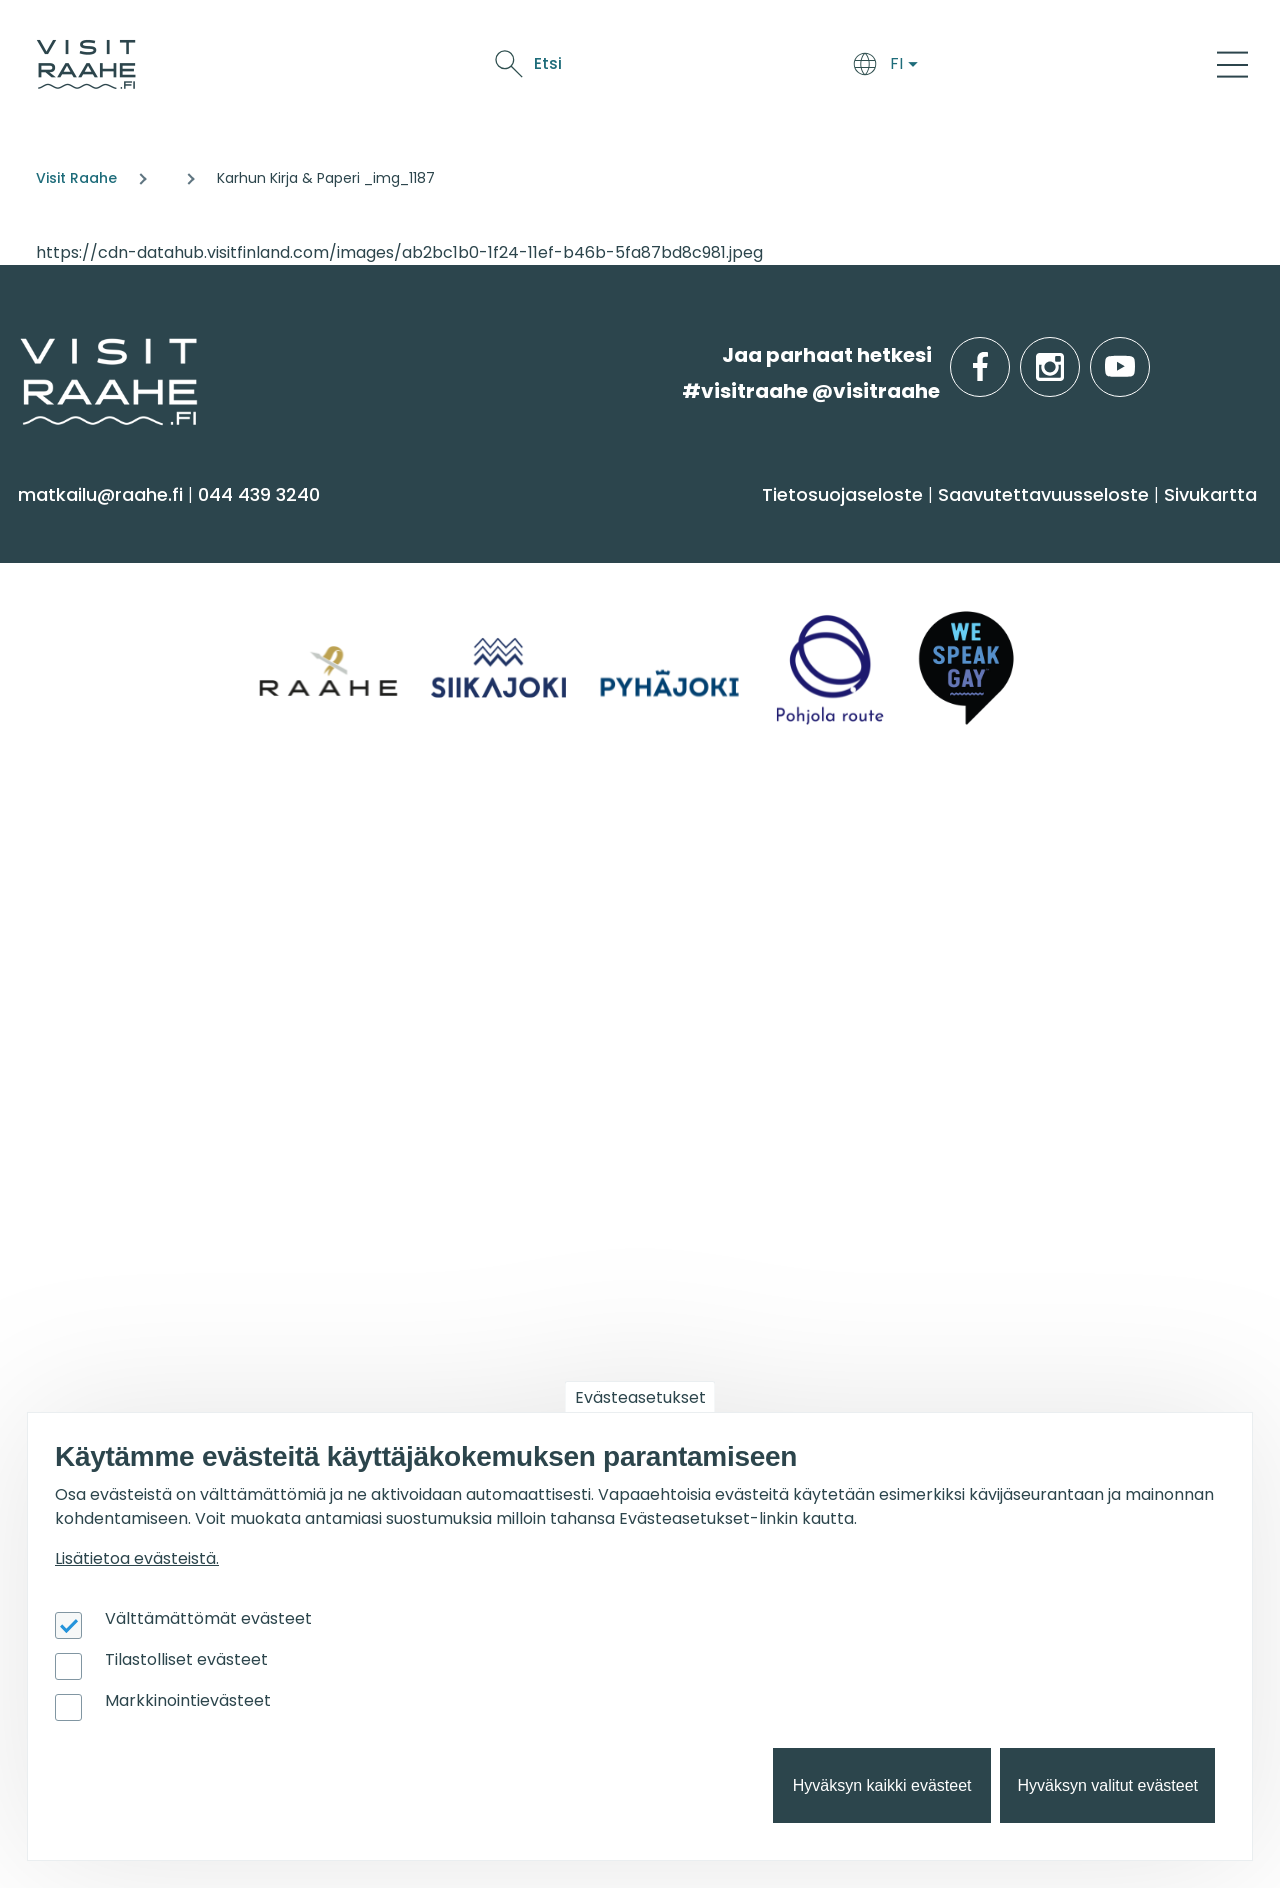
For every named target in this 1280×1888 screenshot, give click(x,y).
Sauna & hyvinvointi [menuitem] (121, 579)
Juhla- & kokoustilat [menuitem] (433, 976)
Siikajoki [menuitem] (994, 579)
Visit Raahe (76, 178)
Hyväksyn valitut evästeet (1107, 1785)
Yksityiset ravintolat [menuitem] (429, 897)
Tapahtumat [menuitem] (726, 846)
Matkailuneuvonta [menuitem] (116, 897)
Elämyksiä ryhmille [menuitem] (426, 937)
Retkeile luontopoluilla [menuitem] (1065, 1038)
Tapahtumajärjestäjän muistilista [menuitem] (137, 1304)
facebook (1005, 355)
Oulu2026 (942, 67)
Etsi (1083, 63)
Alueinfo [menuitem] (1010, 528)
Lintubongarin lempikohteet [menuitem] (1093, 960)
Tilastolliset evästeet (186, 1659)
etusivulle (22, 354)
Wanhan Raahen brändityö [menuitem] (158, 1411)
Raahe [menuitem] (992, 657)
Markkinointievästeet (188, 1700)
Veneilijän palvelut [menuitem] (1049, 999)
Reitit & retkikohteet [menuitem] (119, 775)
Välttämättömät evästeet (208, 1618)
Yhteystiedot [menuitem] (87, 937)
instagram (1076, 355)
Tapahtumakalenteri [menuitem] (750, 897)
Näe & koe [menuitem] (87, 528)
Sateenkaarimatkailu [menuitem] (127, 1093)
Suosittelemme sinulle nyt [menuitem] (1093, 857)
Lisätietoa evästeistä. (137, 1558)
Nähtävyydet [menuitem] (90, 697)
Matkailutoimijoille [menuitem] (139, 1165)
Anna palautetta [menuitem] (109, 976)
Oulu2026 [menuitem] (395, 1165)
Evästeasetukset (640, 1397)
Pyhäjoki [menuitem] (998, 618)
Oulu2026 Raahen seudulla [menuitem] (1091, 920)
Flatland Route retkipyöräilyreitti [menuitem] (1110, 1077)
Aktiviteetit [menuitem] (77, 618)
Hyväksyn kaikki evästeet (882, 1785)
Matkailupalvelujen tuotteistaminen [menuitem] (119, 1362)
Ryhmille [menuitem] (390, 846)
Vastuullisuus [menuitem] (91, 1054)
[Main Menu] (1232, 64)
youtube (1146, 355)
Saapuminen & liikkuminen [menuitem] (465, 618)
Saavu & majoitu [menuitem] (437, 528)
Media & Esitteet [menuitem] (104, 1015)
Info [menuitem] (50, 846)
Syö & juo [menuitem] (704, 528)
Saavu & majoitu (515, 67)
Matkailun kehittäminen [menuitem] (141, 1255)
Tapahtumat (834, 67)
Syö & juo (635, 67)
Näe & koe (726, 67)
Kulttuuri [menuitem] (68, 657)
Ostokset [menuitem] (69, 736)
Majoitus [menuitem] (378, 579)
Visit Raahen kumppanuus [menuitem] (153, 1216)
